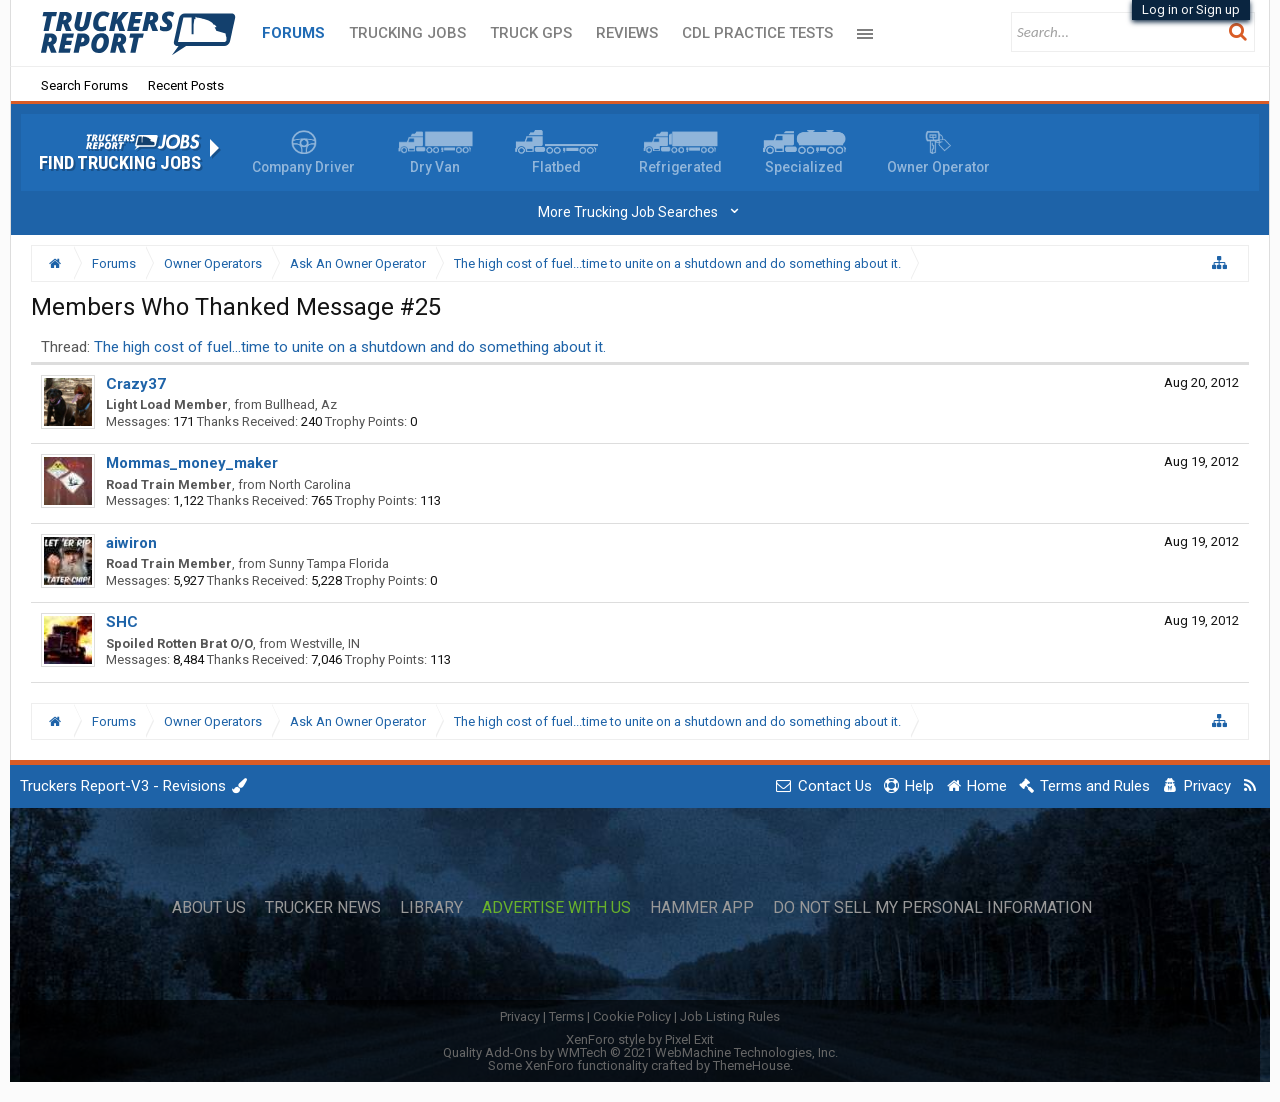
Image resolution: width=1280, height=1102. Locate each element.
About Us (209, 908)
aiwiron (131, 543)
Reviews (627, 33)
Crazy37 (136, 384)
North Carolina (310, 484)
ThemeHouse (751, 1065)
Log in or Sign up (1191, 9)
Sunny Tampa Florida (329, 563)
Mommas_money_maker (192, 463)
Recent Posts (186, 85)
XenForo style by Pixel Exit (640, 1039)
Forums (293, 33)
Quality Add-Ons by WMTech (640, 1052)
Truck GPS (531, 33)
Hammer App (702, 908)
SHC (122, 622)
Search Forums (84, 85)
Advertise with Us (556, 908)
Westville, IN (325, 643)
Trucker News (323, 908)
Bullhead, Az (301, 404)
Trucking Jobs (407, 33)
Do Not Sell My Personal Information (932, 908)
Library (431, 908)
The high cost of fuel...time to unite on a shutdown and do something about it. (350, 347)
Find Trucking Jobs (120, 163)
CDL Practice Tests (757, 33)
